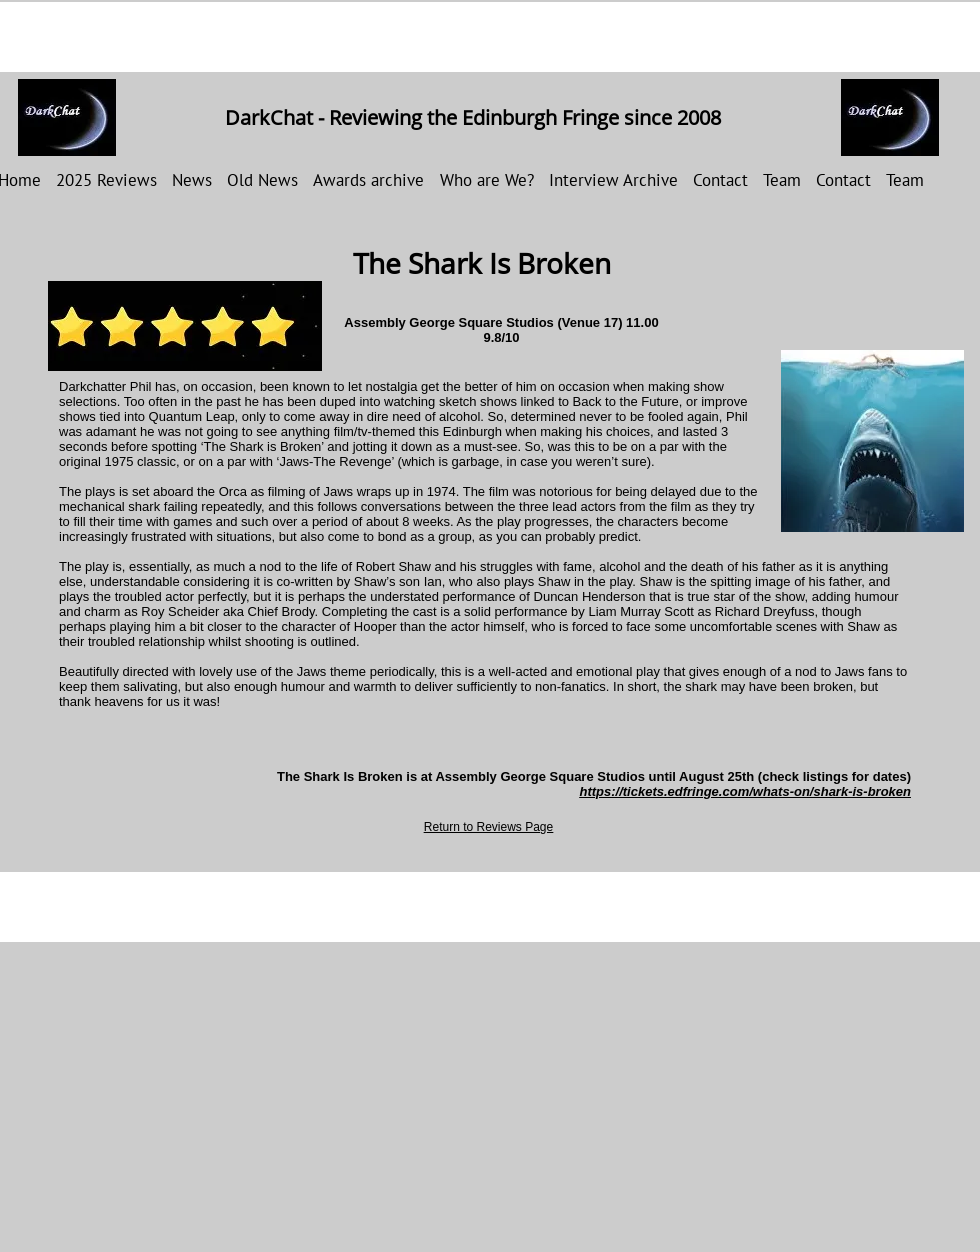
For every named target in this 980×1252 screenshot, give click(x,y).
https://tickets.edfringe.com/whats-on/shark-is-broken (745, 791)
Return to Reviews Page (488, 827)
